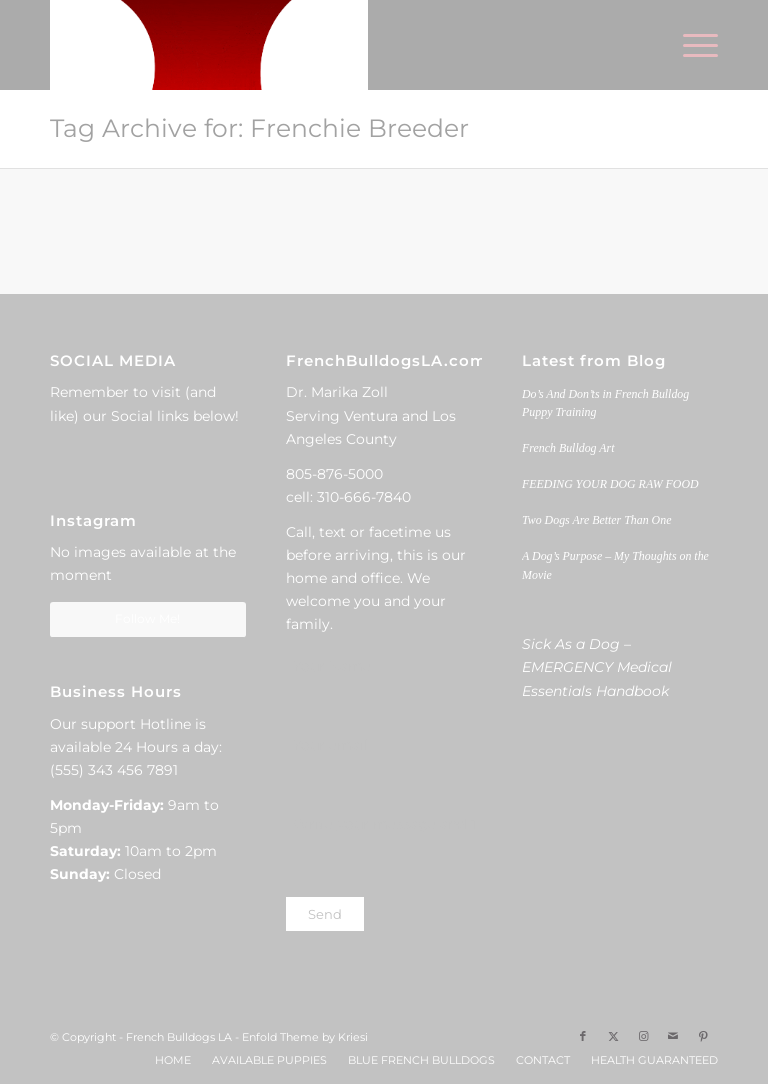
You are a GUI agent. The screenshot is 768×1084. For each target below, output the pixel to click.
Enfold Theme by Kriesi (305, 1037)
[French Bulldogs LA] (209, 45)
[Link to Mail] (673, 1036)
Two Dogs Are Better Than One (596, 520)
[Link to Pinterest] (703, 1036)
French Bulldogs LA (179, 1037)
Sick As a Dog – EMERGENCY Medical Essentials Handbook (597, 667)
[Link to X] (613, 1036)
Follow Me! (147, 618)
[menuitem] (690, 45)
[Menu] (690, 45)
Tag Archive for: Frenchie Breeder (259, 128)
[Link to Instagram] (643, 1036)
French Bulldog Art (568, 448)
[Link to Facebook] (583, 1036)
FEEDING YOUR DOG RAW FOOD (610, 484)
